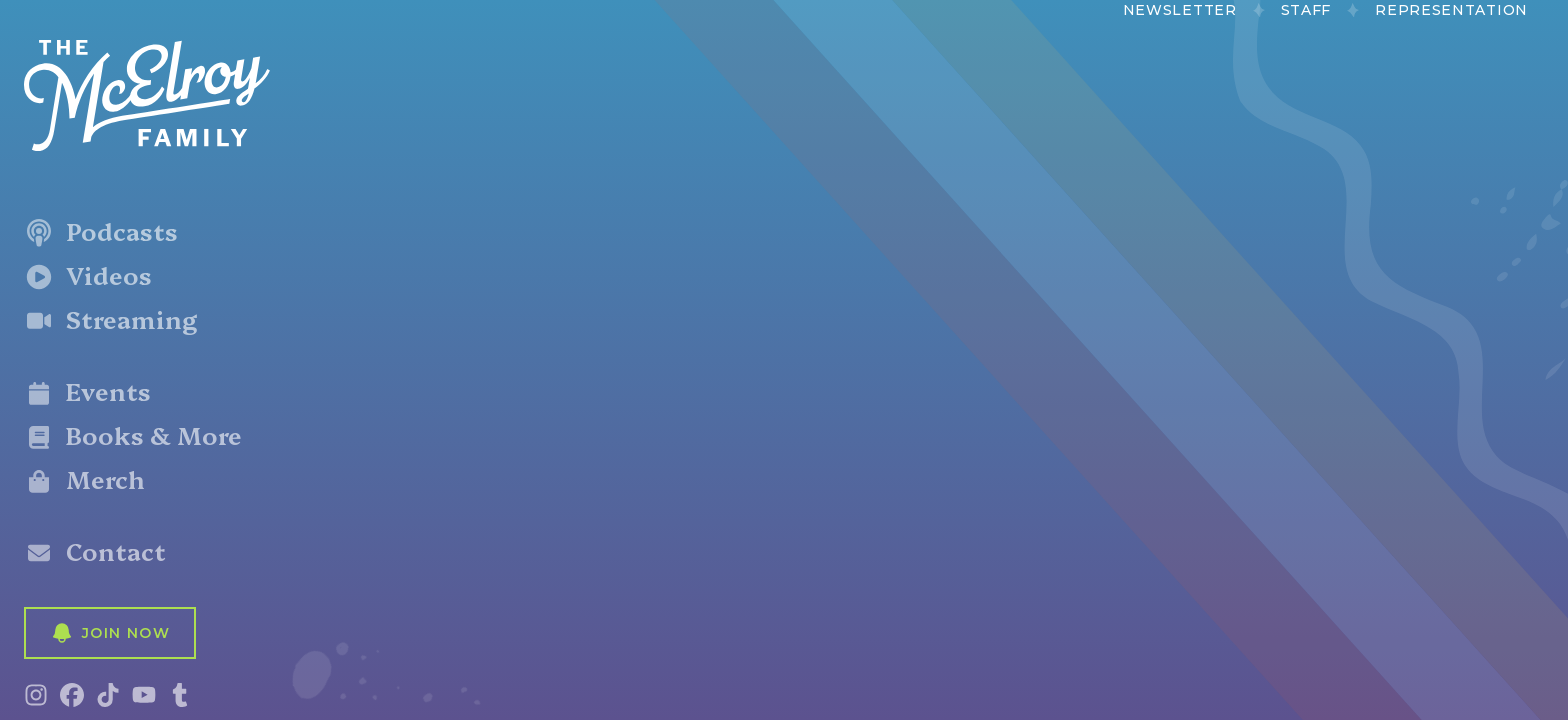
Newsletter (1180, 10)
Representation (1451, 10)
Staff (1306, 10)
